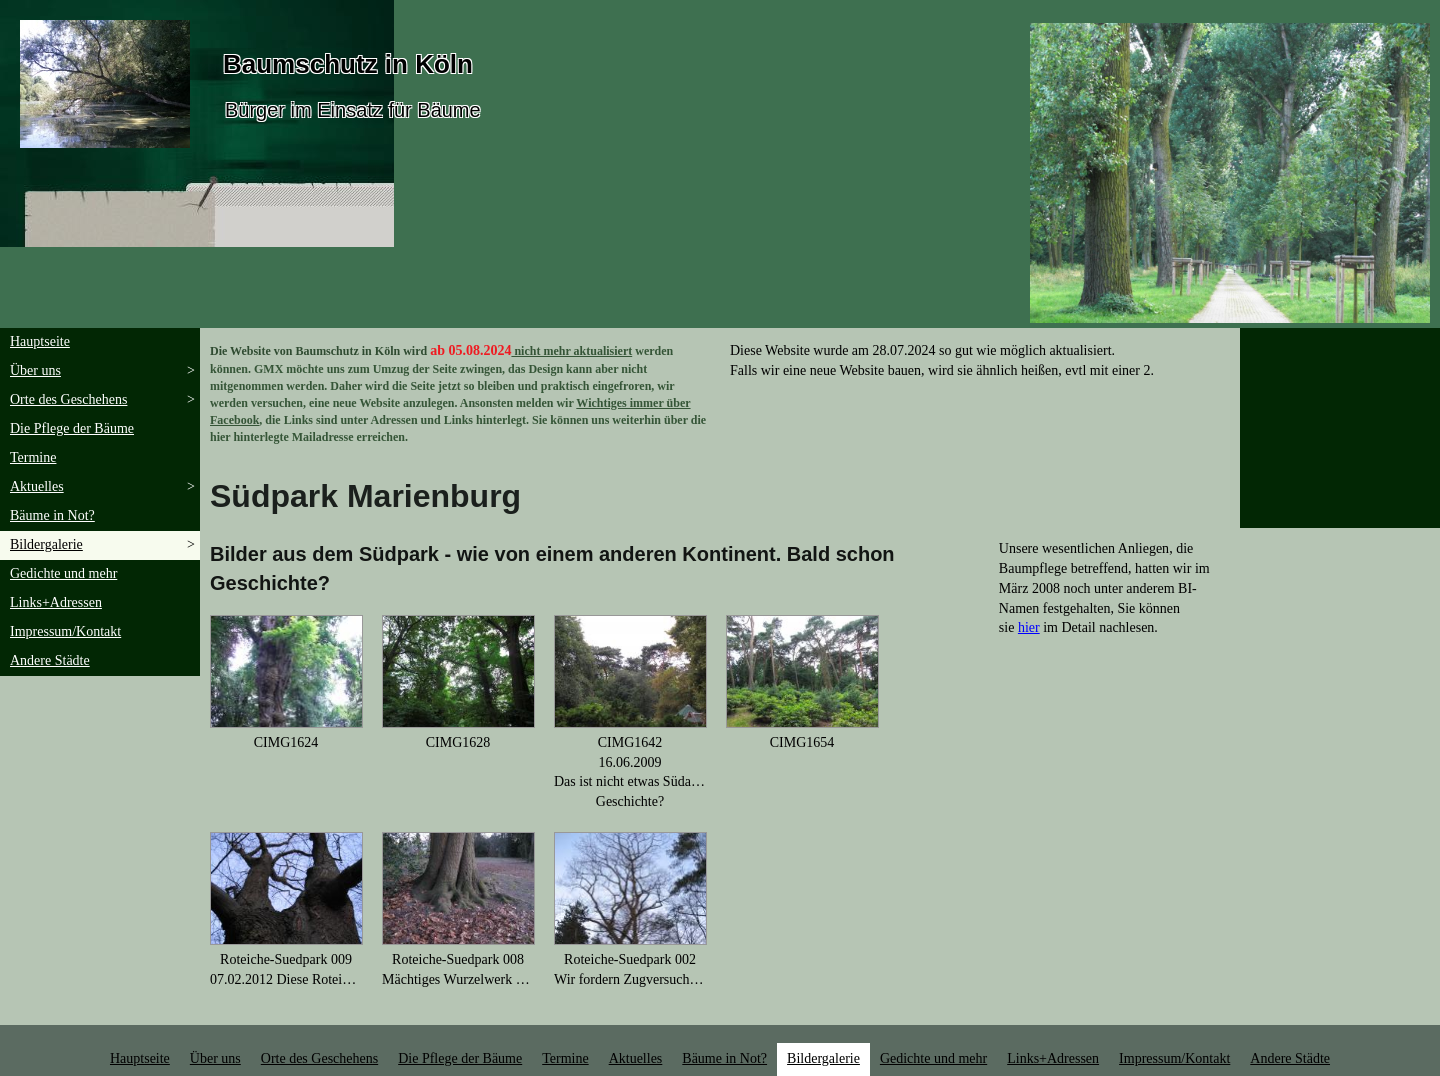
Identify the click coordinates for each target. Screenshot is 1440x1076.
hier (1029, 627)
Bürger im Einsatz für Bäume (353, 110)
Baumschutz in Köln (348, 64)
